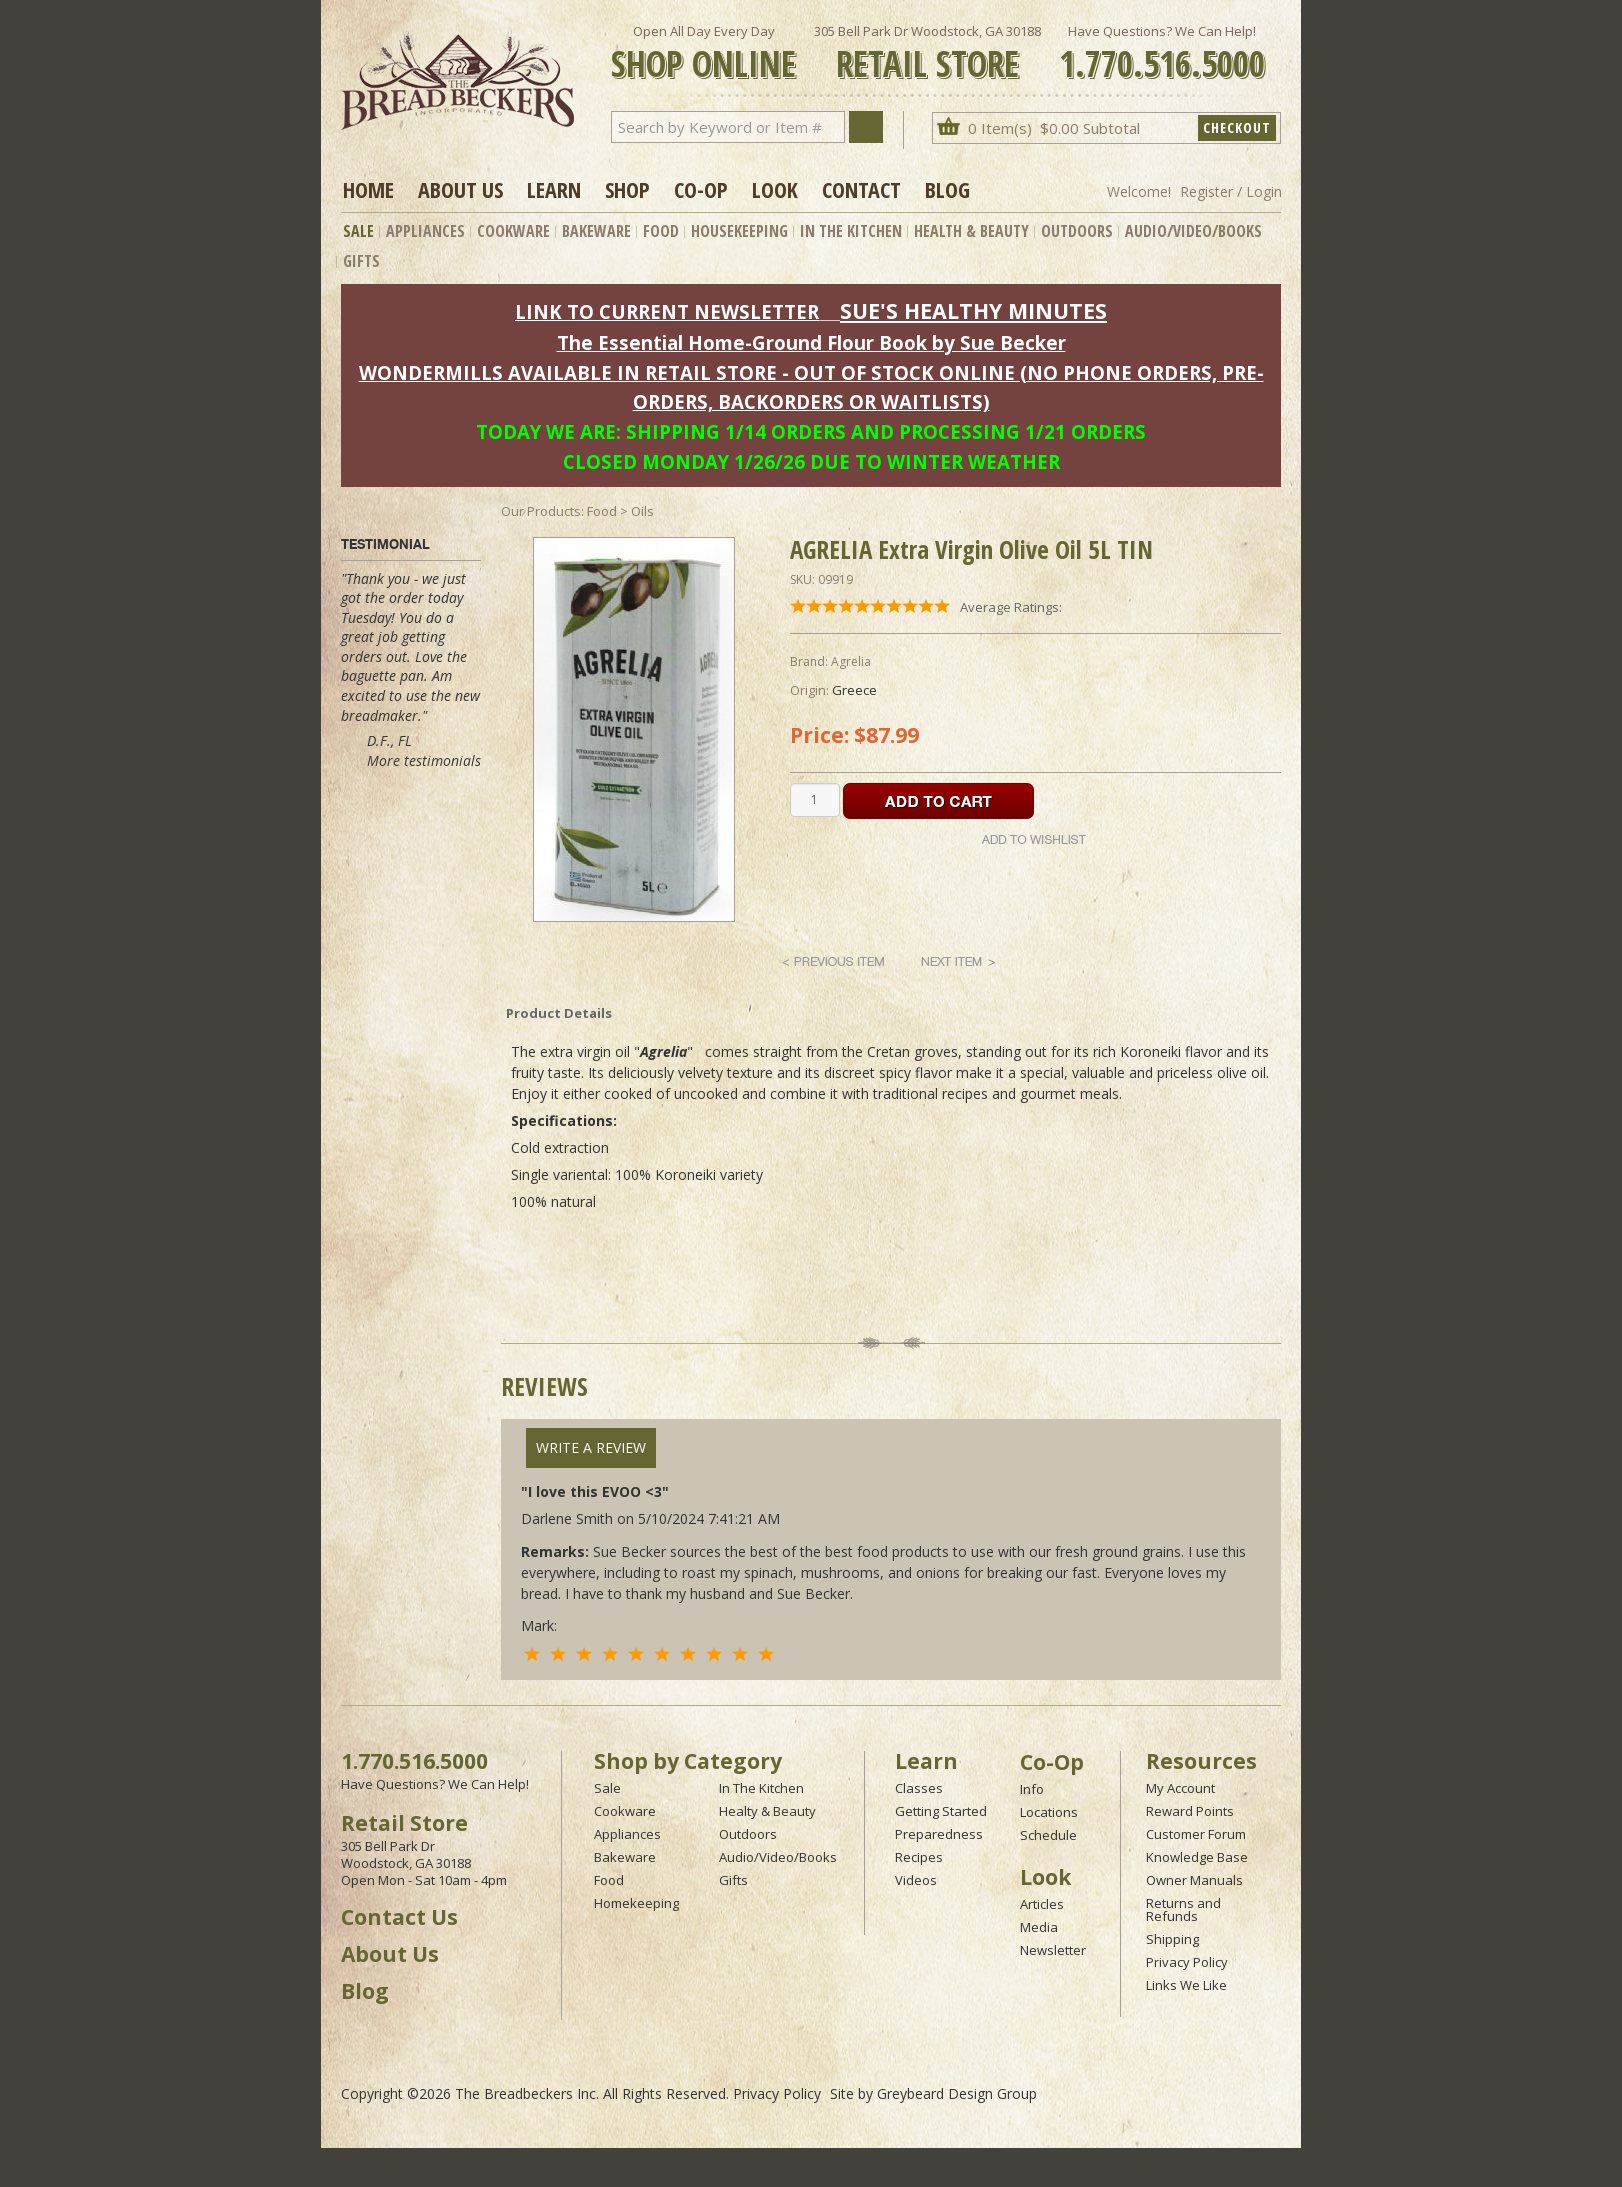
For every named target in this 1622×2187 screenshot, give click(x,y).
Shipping (1172, 1939)
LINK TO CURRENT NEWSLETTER (667, 311)
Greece (854, 690)
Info (1032, 1789)
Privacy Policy (1187, 1962)
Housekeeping (739, 231)
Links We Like (1186, 1985)
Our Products (541, 511)
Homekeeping (636, 1903)
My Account (1180, 1788)
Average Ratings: (1011, 607)
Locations (1049, 1812)
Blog (947, 189)
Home (368, 189)
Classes (919, 1788)
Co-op (701, 189)
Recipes (919, 1857)
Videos (916, 1880)
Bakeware (596, 231)
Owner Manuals (1194, 1880)
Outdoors (1077, 231)
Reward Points (1190, 1811)
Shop (627, 189)
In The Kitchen (851, 231)
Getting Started (941, 1811)
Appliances (425, 231)
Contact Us (399, 1917)
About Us (460, 189)
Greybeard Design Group (957, 2093)
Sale (358, 231)
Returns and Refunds (1183, 1909)
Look (775, 189)
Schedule (1048, 1835)
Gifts (361, 261)
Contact (861, 189)
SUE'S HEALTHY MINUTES (973, 310)
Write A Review (591, 1447)
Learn (554, 189)
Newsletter (1053, 1950)
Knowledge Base (1197, 1857)
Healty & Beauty (767, 1811)
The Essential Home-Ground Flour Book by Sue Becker (811, 342)
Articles (1042, 1904)
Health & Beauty (971, 231)
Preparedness (939, 1834)
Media (1039, 1927)
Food (661, 231)
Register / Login (1231, 191)
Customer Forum (1196, 1834)
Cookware (513, 231)
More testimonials (424, 760)
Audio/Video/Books (1193, 231)
